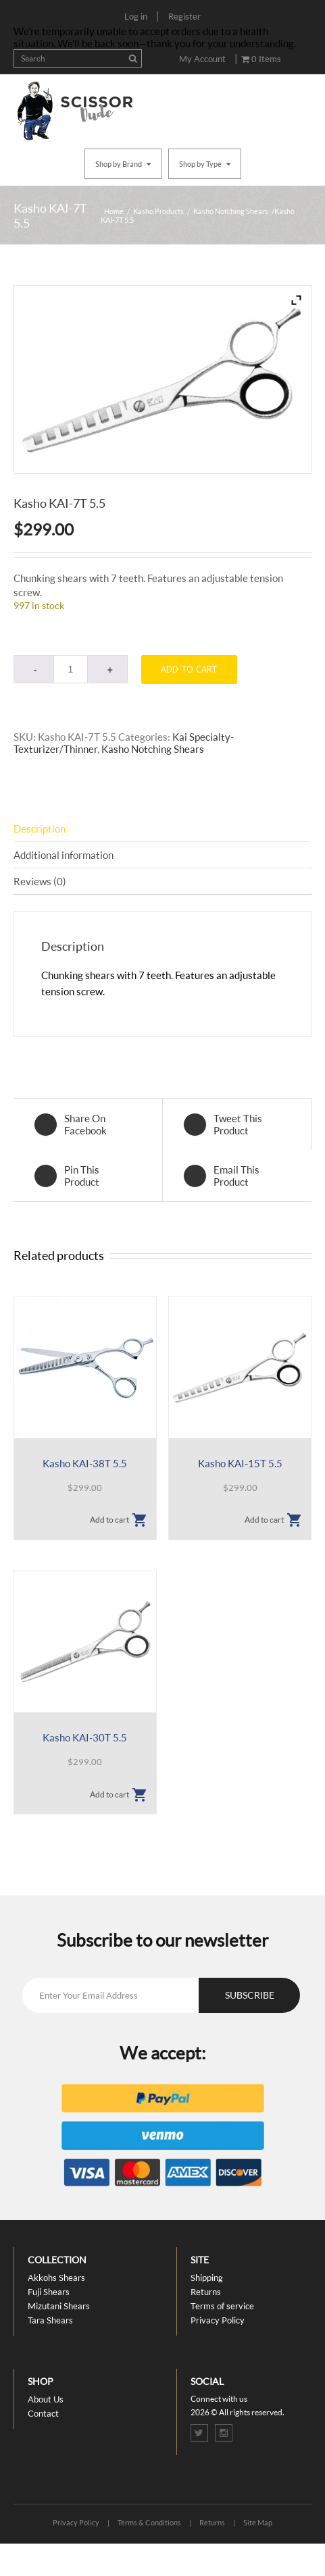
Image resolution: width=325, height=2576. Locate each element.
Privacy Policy (218, 2320)
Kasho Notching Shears (230, 211)
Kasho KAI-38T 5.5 (85, 1463)
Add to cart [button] (109, 1520)
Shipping (207, 2277)
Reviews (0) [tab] (40, 881)
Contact (43, 2413)
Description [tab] (40, 828)
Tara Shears (50, 2320)
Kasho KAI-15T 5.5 (240, 1463)
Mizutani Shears (59, 2306)
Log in (135, 16)
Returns (206, 2291)
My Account (202, 58)
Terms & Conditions (149, 2522)
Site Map (257, 2522)
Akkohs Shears (56, 2277)
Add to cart (189, 669)
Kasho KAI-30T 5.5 (85, 1737)
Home (114, 211)
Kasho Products (158, 211)
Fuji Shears (49, 2291)
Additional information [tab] (64, 855)
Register (184, 16)
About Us (46, 2399)
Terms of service (222, 2306)
